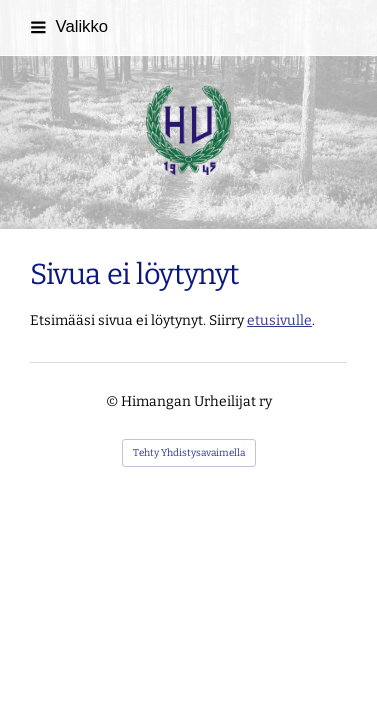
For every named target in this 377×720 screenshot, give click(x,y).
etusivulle (279, 320)
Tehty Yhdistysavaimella (189, 453)
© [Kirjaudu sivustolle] (113, 401)
